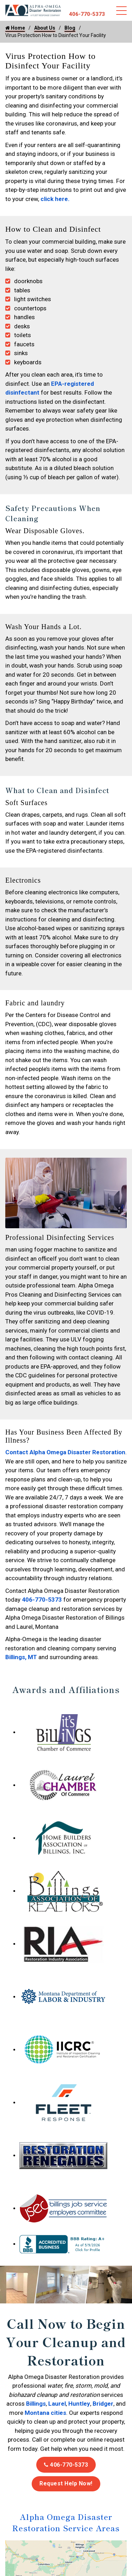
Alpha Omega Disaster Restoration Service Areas (66, 2522)
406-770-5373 (87, 14)
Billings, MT (21, 1657)
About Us (44, 28)
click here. (54, 198)
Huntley (79, 2403)
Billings (36, 2403)
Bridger (103, 2403)
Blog (69, 28)
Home (15, 28)
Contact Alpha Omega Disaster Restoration (65, 1452)
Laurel (57, 2403)
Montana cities (45, 2412)
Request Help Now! (66, 2483)
